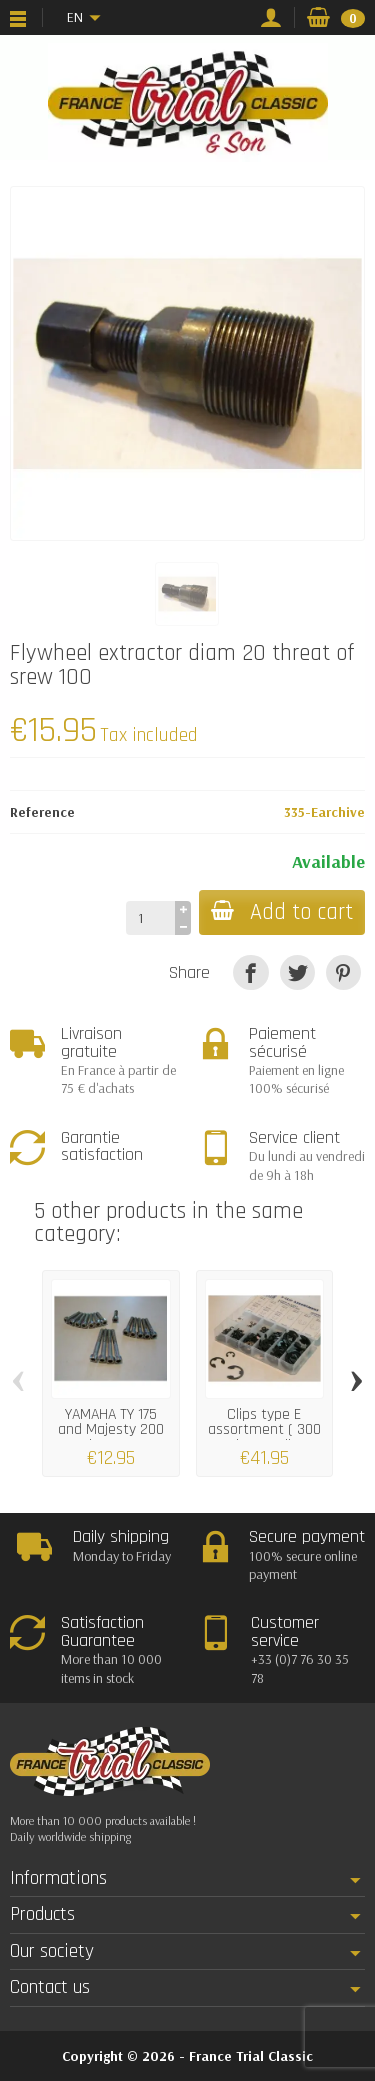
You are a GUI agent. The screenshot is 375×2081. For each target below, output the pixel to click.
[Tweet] (297, 972)
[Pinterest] (343, 972)
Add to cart (282, 912)
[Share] (250, 972)
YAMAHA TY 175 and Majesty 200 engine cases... (111, 1430)
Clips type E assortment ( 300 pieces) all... (264, 1430)
